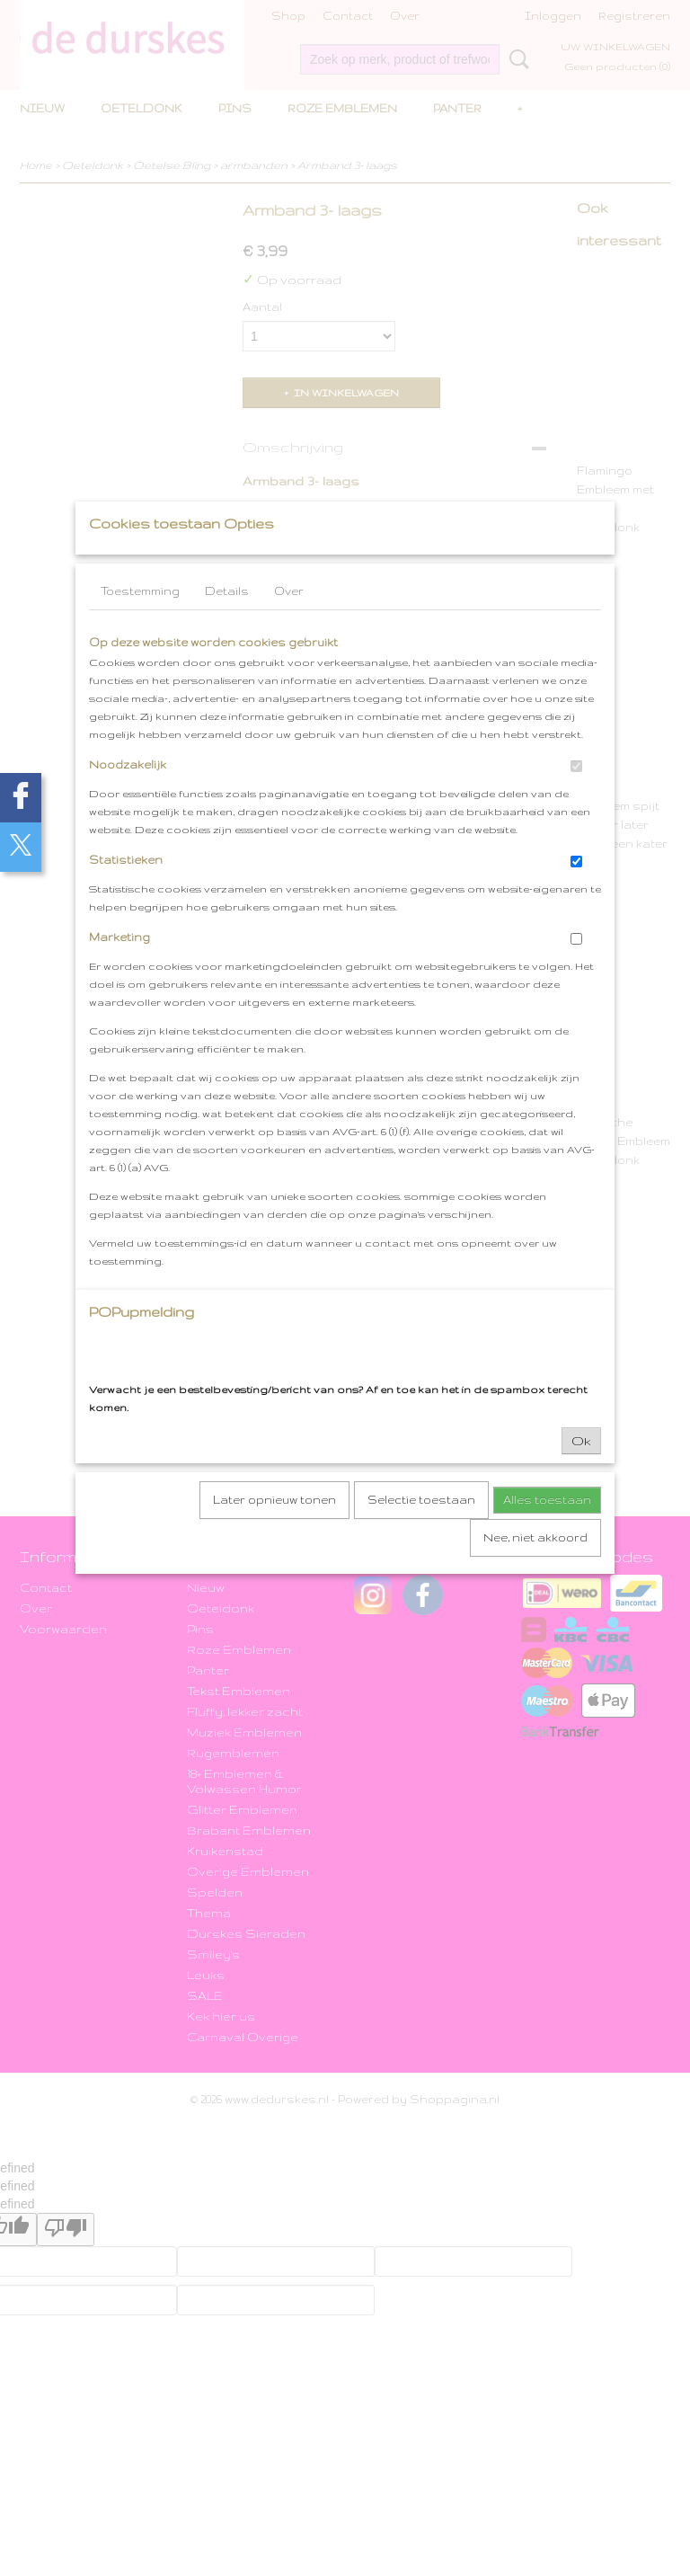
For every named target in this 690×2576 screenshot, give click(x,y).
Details (227, 626)
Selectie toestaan (421, 1535)
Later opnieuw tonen (274, 1535)
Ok (581, 1476)
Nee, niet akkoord (535, 1572)
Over (289, 626)
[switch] (576, 801)
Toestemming (140, 626)
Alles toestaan (547, 1535)
